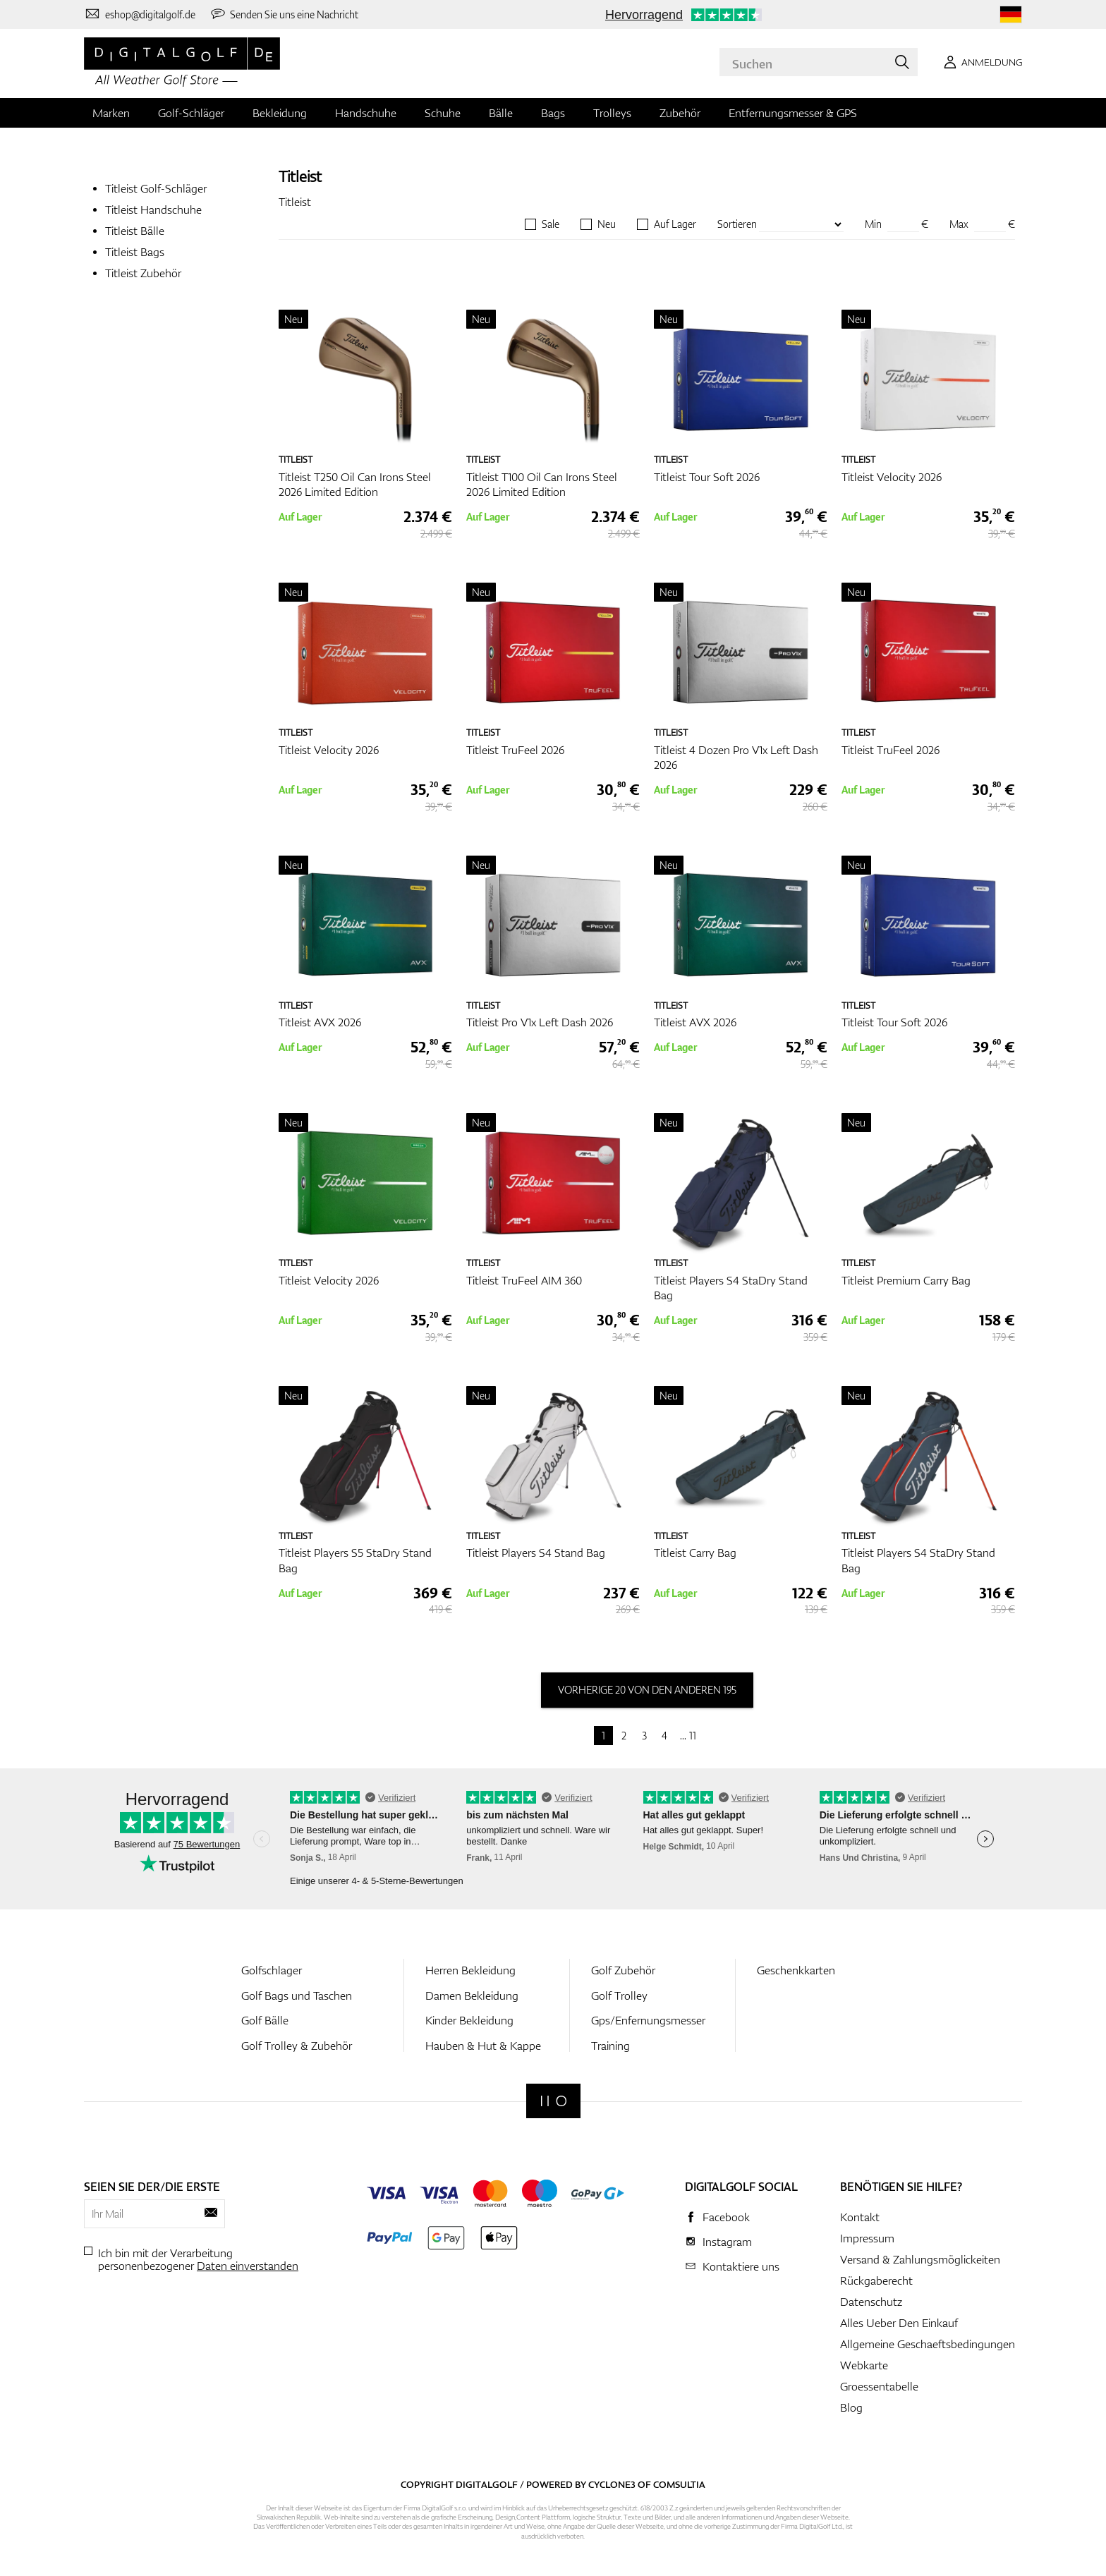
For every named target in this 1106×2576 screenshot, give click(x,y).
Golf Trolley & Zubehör (296, 2045)
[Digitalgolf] (553, 2101)
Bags (553, 113)
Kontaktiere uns (741, 2266)
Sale (550, 224)
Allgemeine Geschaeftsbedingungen (927, 2344)
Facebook (726, 2217)
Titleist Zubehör (143, 273)
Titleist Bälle (134, 230)
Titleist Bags (134, 252)
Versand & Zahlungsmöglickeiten (920, 2259)
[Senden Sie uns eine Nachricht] (284, 14)
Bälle (501, 113)
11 (692, 1735)
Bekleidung (280, 113)
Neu (606, 224)
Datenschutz (871, 2301)
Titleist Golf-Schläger (156, 188)
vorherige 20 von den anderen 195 (647, 1689)
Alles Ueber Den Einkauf (899, 2323)
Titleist (300, 176)
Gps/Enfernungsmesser (648, 2020)
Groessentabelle (879, 2386)
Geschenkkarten (796, 1970)
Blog (851, 2407)
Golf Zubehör (623, 1970)
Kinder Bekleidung (469, 2020)
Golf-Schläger (191, 113)
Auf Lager (675, 224)
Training (610, 2045)
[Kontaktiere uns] (139, 14)
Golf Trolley (619, 1995)
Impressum (867, 2238)
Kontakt (860, 2217)
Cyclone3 (612, 2484)
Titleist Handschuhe (153, 209)
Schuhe (443, 113)
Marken (111, 113)
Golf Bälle (264, 2020)
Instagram (727, 2241)
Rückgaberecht (876, 2280)
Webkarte (864, 2365)
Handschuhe (365, 113)
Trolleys (612, 113)
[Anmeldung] (980, 62)
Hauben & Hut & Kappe (483, 2045)
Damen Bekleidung (471, 1995)
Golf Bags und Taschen (296, 1995)
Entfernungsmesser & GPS (793, 113)
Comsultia (679, 2484)
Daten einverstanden (247, 2265)
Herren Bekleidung (470, 1970)
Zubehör (680, 113)
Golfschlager (271, 1970)
